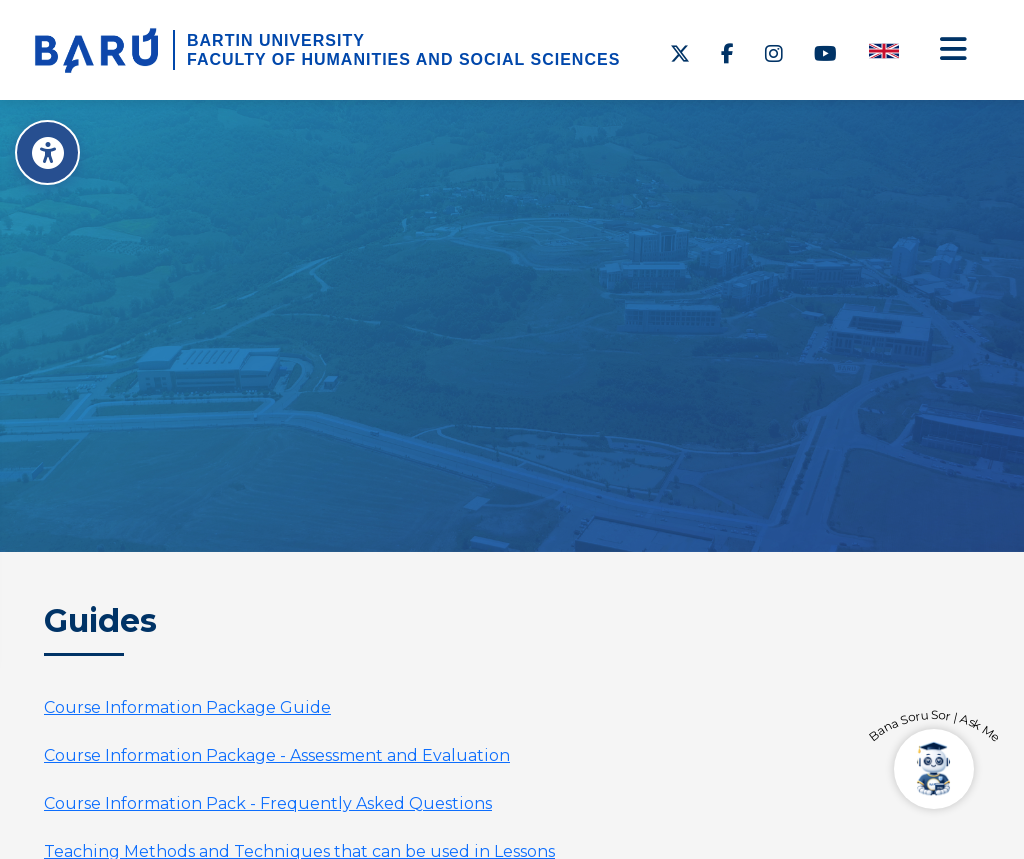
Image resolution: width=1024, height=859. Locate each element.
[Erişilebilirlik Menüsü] (47, 152)
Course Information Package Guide (187, 707)
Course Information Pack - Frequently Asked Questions (268, 803)
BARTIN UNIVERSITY (276, 40)
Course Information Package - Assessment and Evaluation (277, 755)
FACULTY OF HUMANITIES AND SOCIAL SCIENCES (403, 59)
